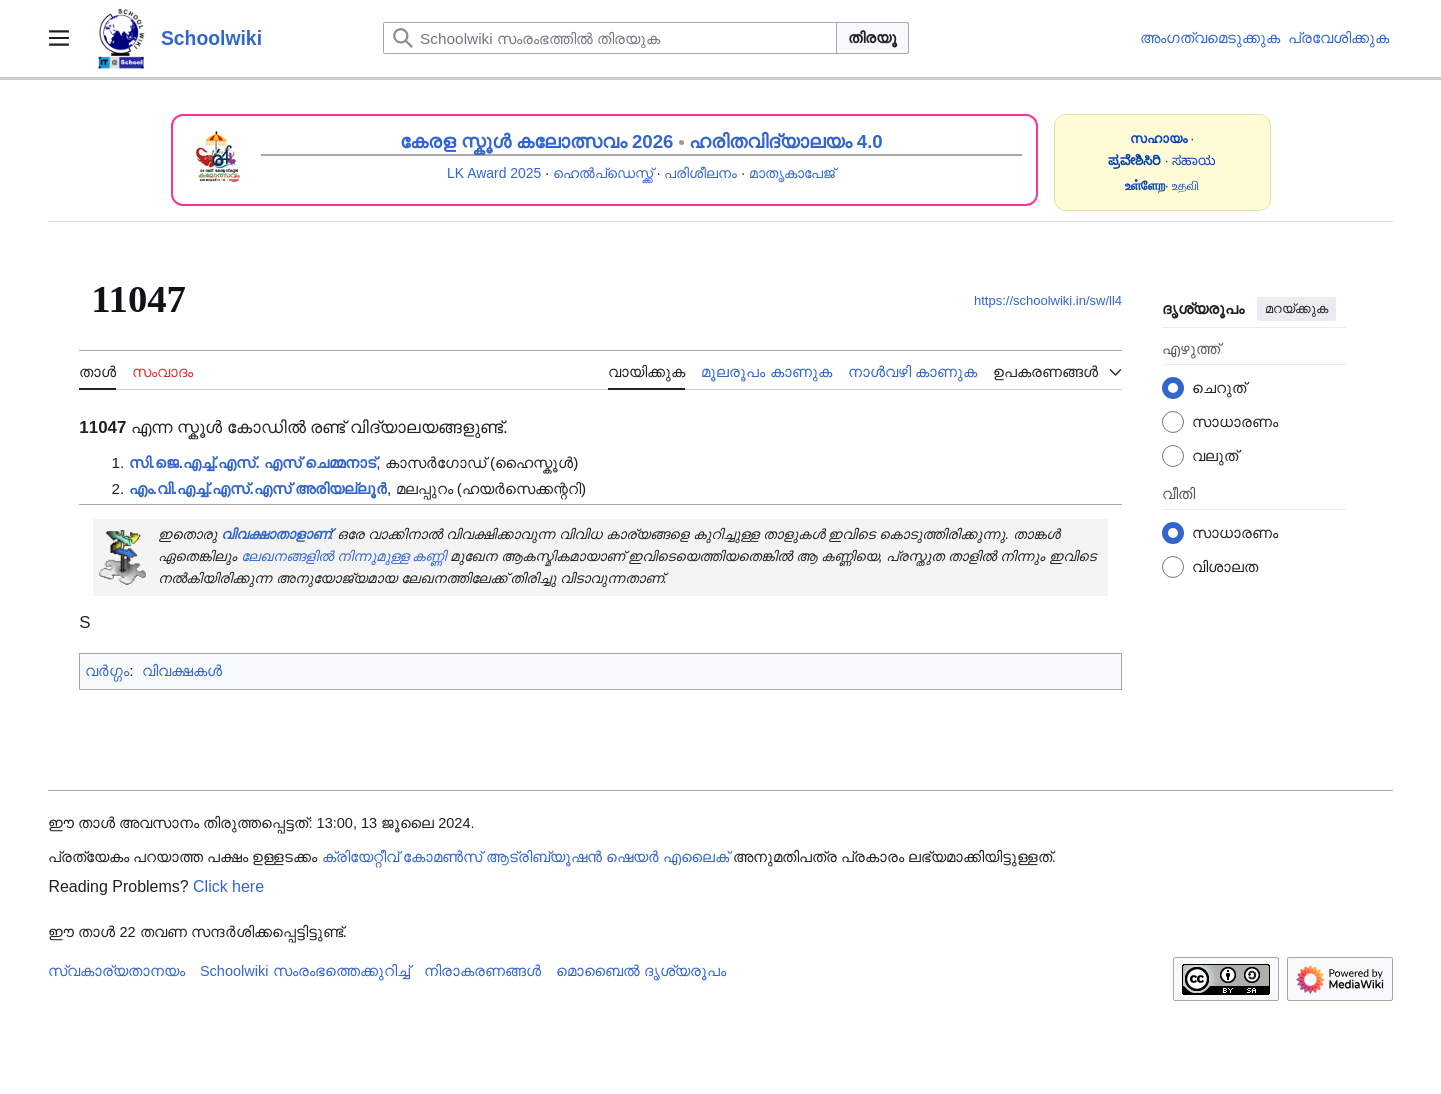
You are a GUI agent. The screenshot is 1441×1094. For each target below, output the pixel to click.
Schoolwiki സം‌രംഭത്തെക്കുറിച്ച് (305, 971)
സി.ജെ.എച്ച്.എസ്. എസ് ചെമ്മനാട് (253, 462)
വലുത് (1215, 455)
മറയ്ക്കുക (1296, 308)
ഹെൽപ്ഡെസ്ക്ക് (603, 173)
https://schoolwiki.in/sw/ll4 (1048, 300)
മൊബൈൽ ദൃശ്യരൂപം (641, 971)
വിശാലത (1225, 566)
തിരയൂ (872, 37)
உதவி (1185, 185)
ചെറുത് (1219, 387)
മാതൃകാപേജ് (792, 173)
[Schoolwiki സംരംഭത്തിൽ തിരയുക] (610, 38)
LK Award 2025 (494, 173)
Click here (228, 886)
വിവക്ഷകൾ (182, 670)
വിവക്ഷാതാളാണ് (275, 534)
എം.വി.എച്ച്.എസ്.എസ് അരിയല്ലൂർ (258, 488)
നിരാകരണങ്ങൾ (482, 971)
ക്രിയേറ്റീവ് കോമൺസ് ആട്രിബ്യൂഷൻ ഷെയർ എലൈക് (525, 857)
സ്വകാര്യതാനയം (116, 971)
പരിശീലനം (700, 173)
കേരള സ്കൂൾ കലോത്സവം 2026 (537, 141)
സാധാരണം (1235, 421)
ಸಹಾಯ (1194, 160)
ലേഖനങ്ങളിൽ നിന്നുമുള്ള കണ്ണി (344, 556)
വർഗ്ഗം (107, 670)
